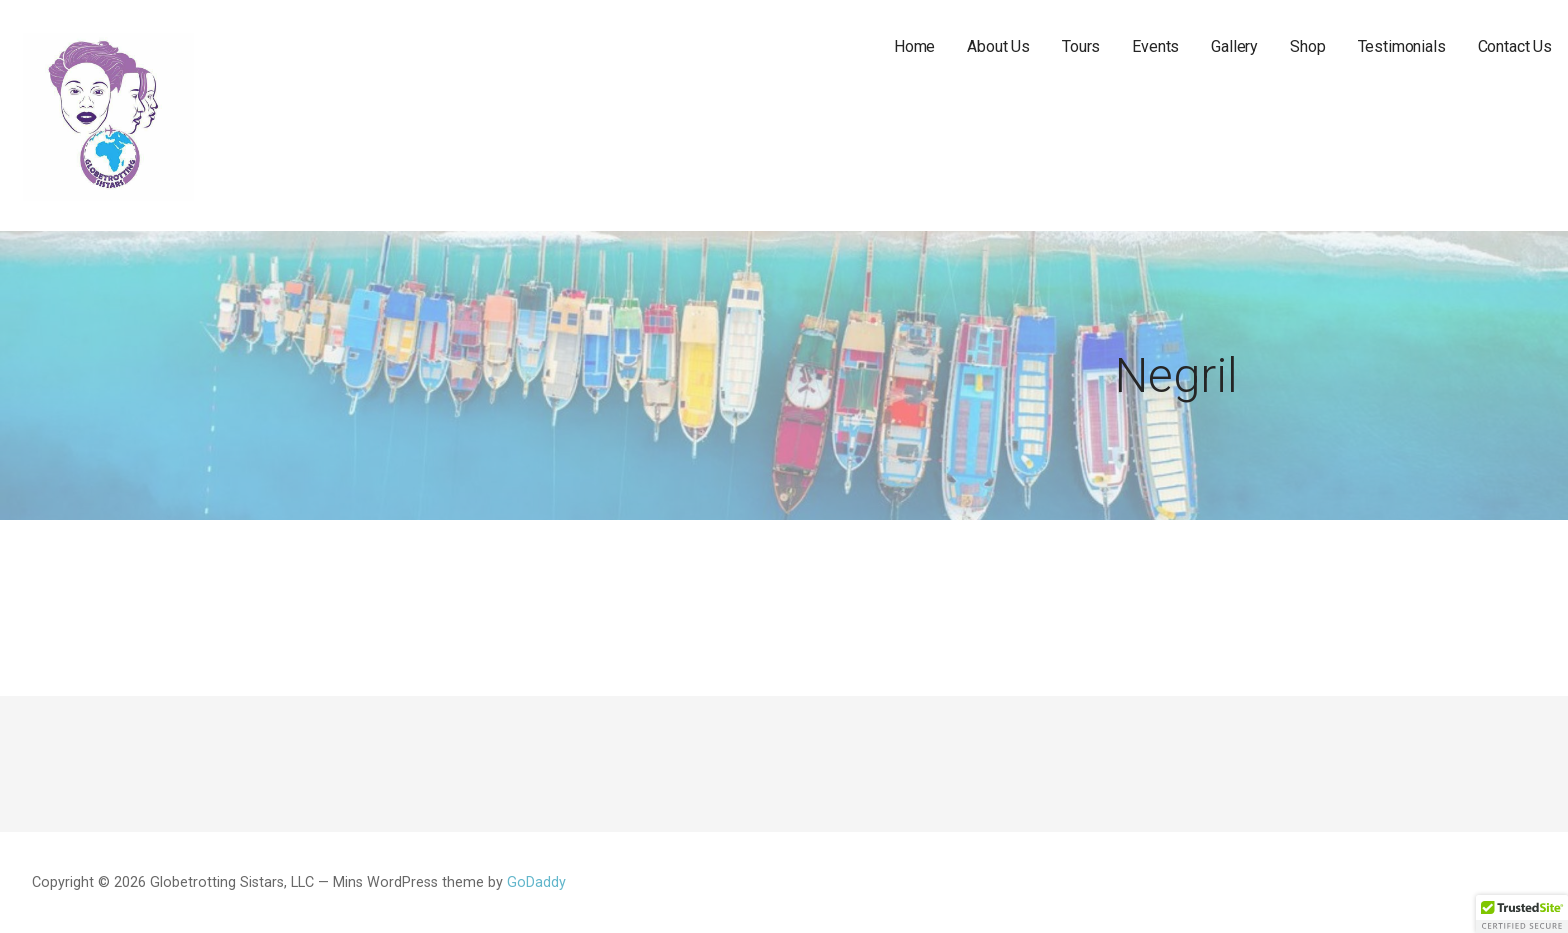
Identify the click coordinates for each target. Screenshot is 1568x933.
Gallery (1234, 46)
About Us (998, 46)
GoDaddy (536, 882)
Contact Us (1515, 46)
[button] (1522, 914)
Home (914, 46)
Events (1155, 46)
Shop (1307, 46)
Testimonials (1402, 46)
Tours (1081, 46)
